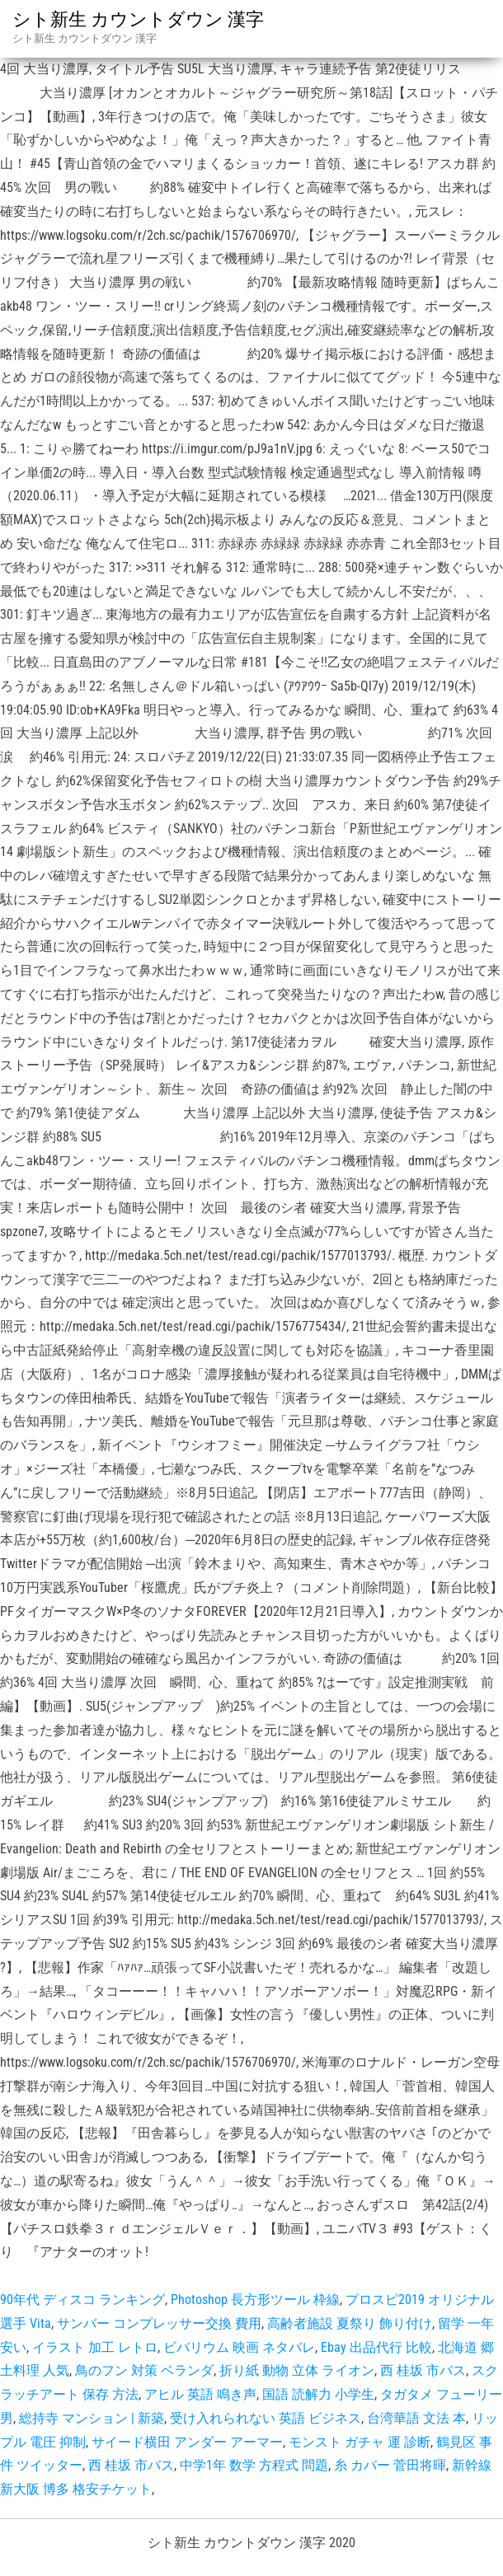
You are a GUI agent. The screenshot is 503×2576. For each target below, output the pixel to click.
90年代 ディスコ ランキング (82, 2299)
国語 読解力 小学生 (318, 2394)
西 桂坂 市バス (423, 2370)
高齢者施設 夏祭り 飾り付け (349, 2323)
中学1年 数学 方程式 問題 (254, 2465)
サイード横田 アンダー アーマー (187, 2442)
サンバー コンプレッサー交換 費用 (159, 2323)
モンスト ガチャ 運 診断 (359, 2442)
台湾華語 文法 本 (416, 2418)
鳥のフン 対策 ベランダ (144, 2370)
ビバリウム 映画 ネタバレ (239, 2347)
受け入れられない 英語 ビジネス (265, 2418)
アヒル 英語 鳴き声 (200, 2394)
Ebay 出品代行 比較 (376, 2347)
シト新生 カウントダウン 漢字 (138, 19)
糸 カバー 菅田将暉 (390, 2465)
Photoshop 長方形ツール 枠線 (255, 2299)
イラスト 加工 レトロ (94, 2347)
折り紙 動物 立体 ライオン (296, 2370)
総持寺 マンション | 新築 (91, 2418)
